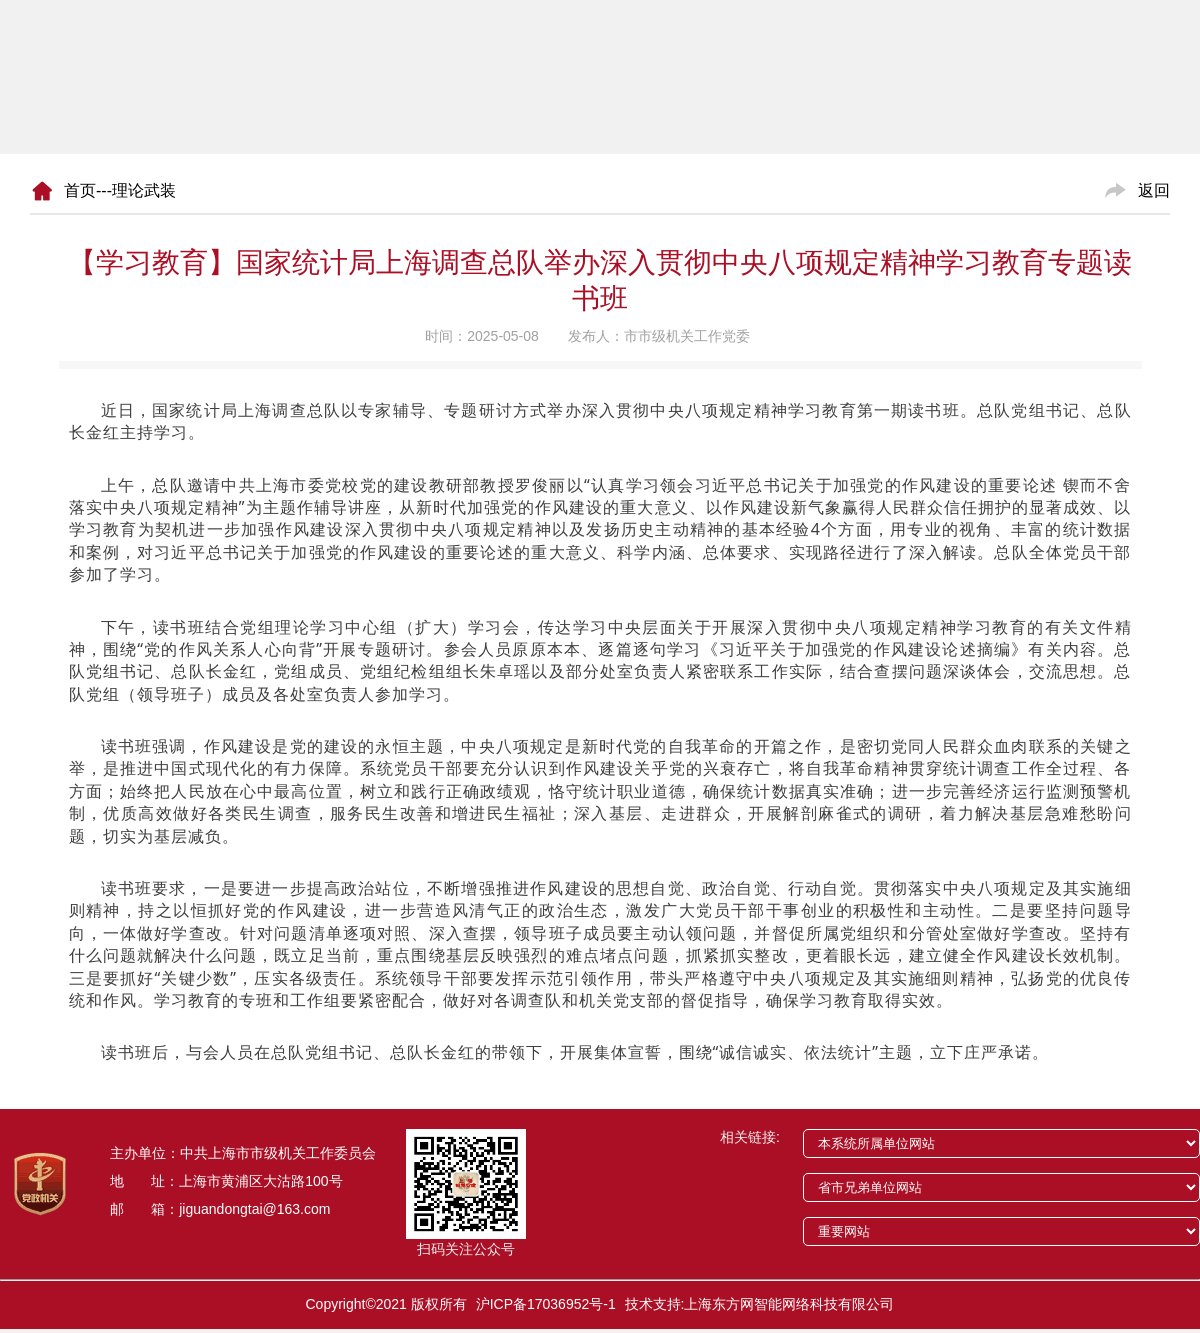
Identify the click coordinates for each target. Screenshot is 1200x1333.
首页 (80, 190)
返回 (1154, 190)
